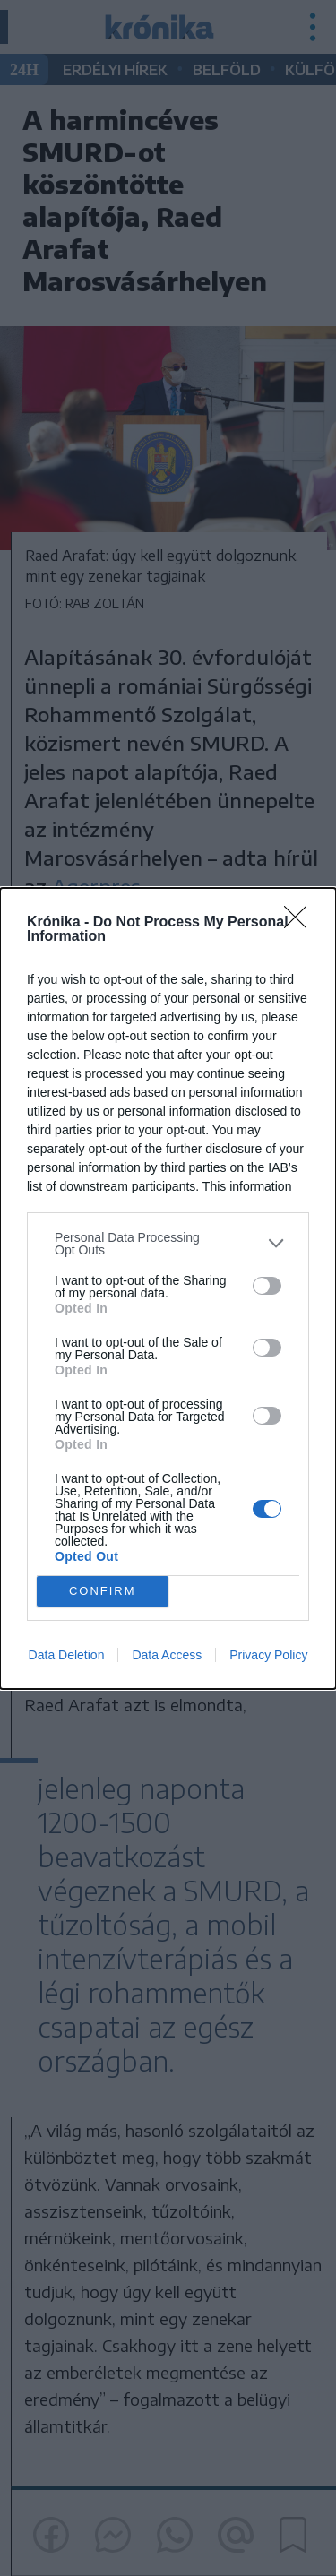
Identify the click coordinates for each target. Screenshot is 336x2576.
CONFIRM (102, 1591)
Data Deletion (67, 1655)
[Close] (301, 923)
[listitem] (168, 1243)
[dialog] (168, 1288)
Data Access (167, 1655)
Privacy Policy (268, 1655)
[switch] (267, 1286)
